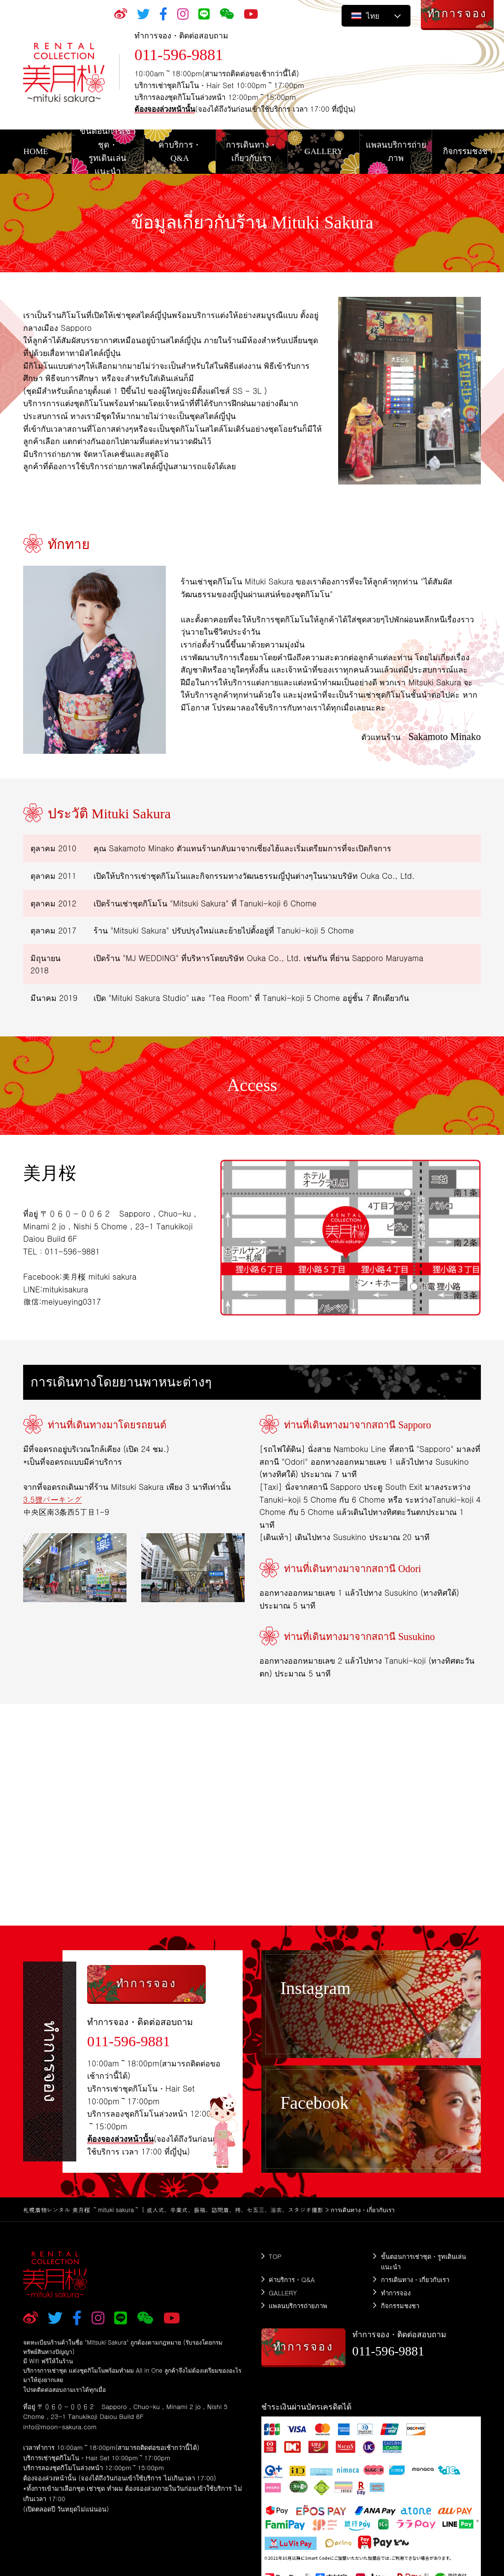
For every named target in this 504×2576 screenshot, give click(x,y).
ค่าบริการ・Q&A (292, 2279)
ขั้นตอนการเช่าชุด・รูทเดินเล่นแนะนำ (423, 2261)
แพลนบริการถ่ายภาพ (298, 2304)
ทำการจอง (395, 2291)
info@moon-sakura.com (59, 2426)
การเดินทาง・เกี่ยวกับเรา (415, 2279)
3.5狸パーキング (52, 1499)
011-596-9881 (178, 55)
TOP (275, 2256)
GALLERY (283, 2291)
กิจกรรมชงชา (400, 2304)
